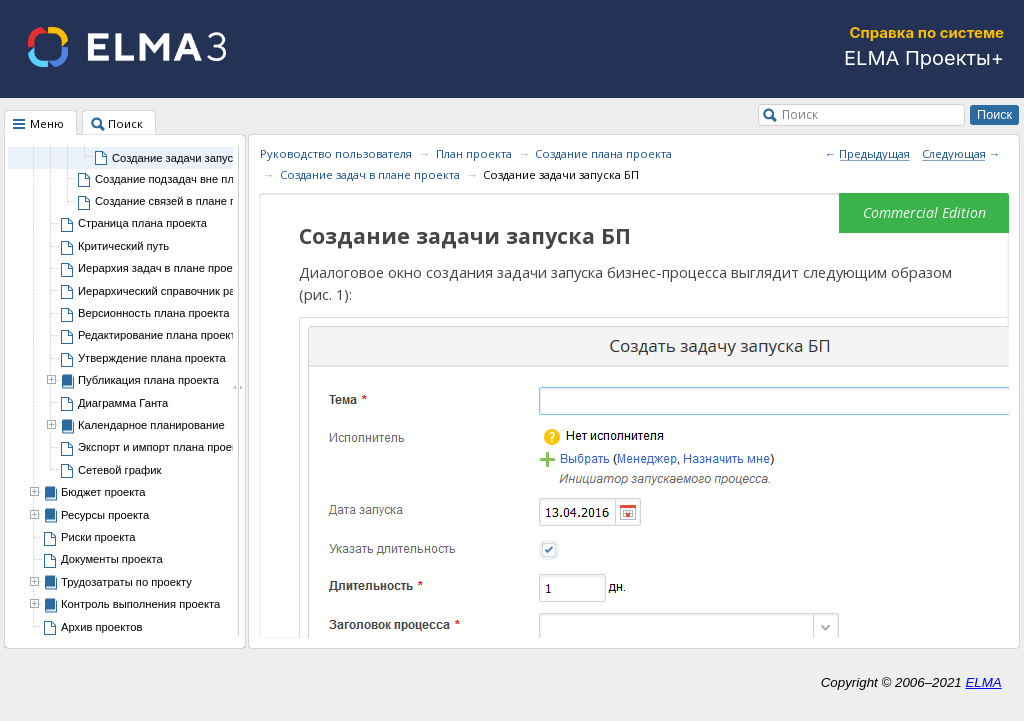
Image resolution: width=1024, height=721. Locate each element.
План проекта (474, 153)
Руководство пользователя (336, 153)
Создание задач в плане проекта (370, 174)
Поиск (800, 114)
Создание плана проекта (603, 153)
